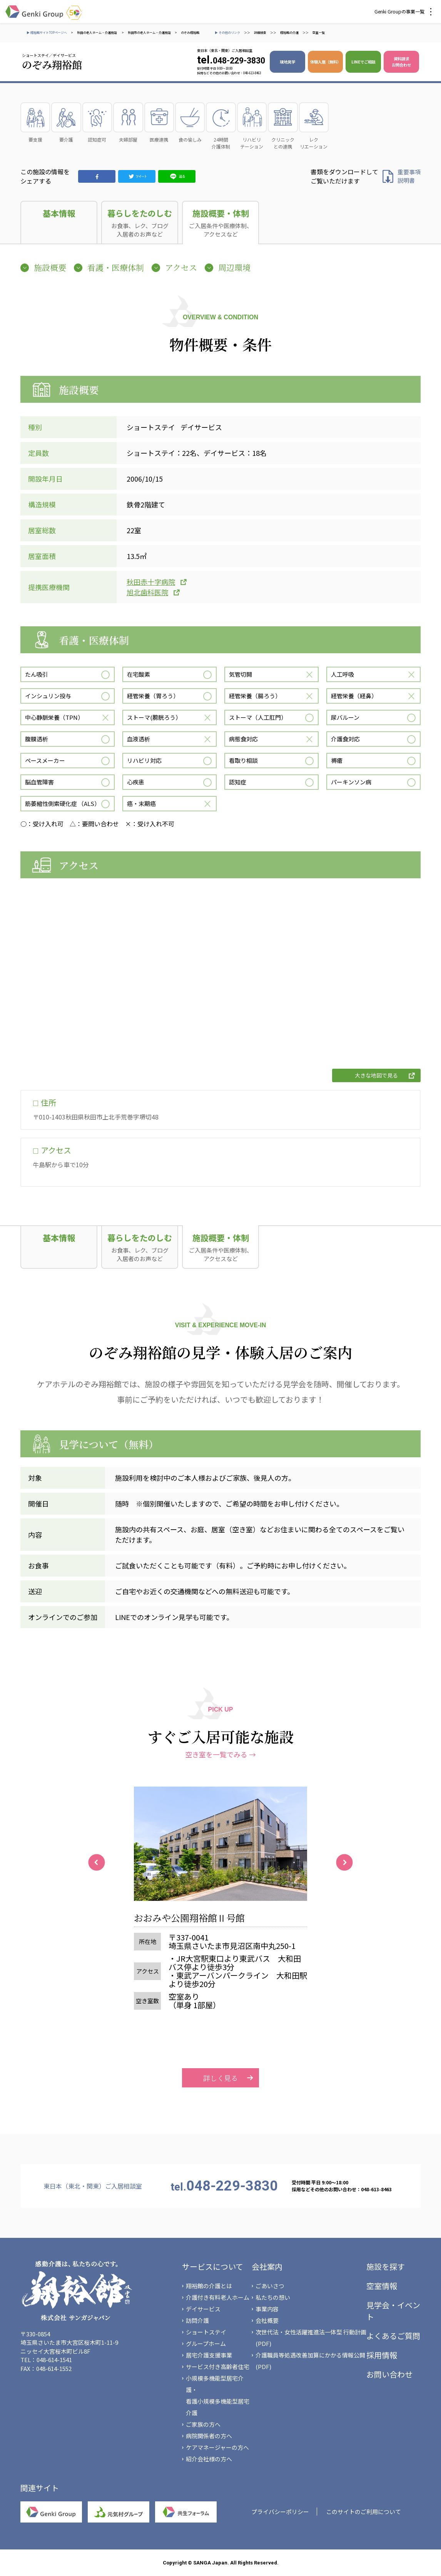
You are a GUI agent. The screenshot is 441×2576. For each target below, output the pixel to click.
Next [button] (344, 1862)
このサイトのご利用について (363, 2512)
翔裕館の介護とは (209, 2286)
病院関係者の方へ (209, 2436)
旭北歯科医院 (147, 592)
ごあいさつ (270, 2286)
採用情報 (381, 2355)
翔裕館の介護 (289, 32)
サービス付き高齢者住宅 (217, 2366)
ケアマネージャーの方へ (217, 2447)
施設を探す (385, 2266)
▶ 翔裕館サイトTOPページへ (47, 32)
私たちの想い (273, 2297)
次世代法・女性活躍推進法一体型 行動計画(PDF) (311, 2337)
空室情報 (381, 2285)
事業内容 (267, 2309)
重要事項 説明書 (409, 176)
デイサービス (203, 2309)
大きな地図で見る (376, 1075)
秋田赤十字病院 (151, 582)
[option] (220, 1908)
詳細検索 (260, 32)
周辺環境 (234, 267)
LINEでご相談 (363, 62)
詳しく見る (220, 2020)
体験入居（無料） (325, 62)
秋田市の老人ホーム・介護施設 (149, 32)
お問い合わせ (389, 2374)
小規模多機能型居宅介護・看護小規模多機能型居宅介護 (217, 2395)
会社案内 (267, 2266)
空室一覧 (318, 32)
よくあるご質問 (393, 2335)
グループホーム (206, 2343)
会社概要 (267, 2320)
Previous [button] (96, 1862)
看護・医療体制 (115, 267)
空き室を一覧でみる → (220, 1754)
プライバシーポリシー (280, 2512)
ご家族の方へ (203, 2424)
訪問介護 (197, 2320)
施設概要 (50, 267)
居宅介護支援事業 (209, 2355)
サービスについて (212, 2266)
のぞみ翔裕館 (190, 32)
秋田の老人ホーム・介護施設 (97, 32)
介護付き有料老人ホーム (217, 2297)
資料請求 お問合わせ (401, 61)
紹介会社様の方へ (209, 2459)
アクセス (181, 267)
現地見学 (287, 62)
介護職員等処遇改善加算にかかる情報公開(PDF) (310, 2361)
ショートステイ (206, 2332)
